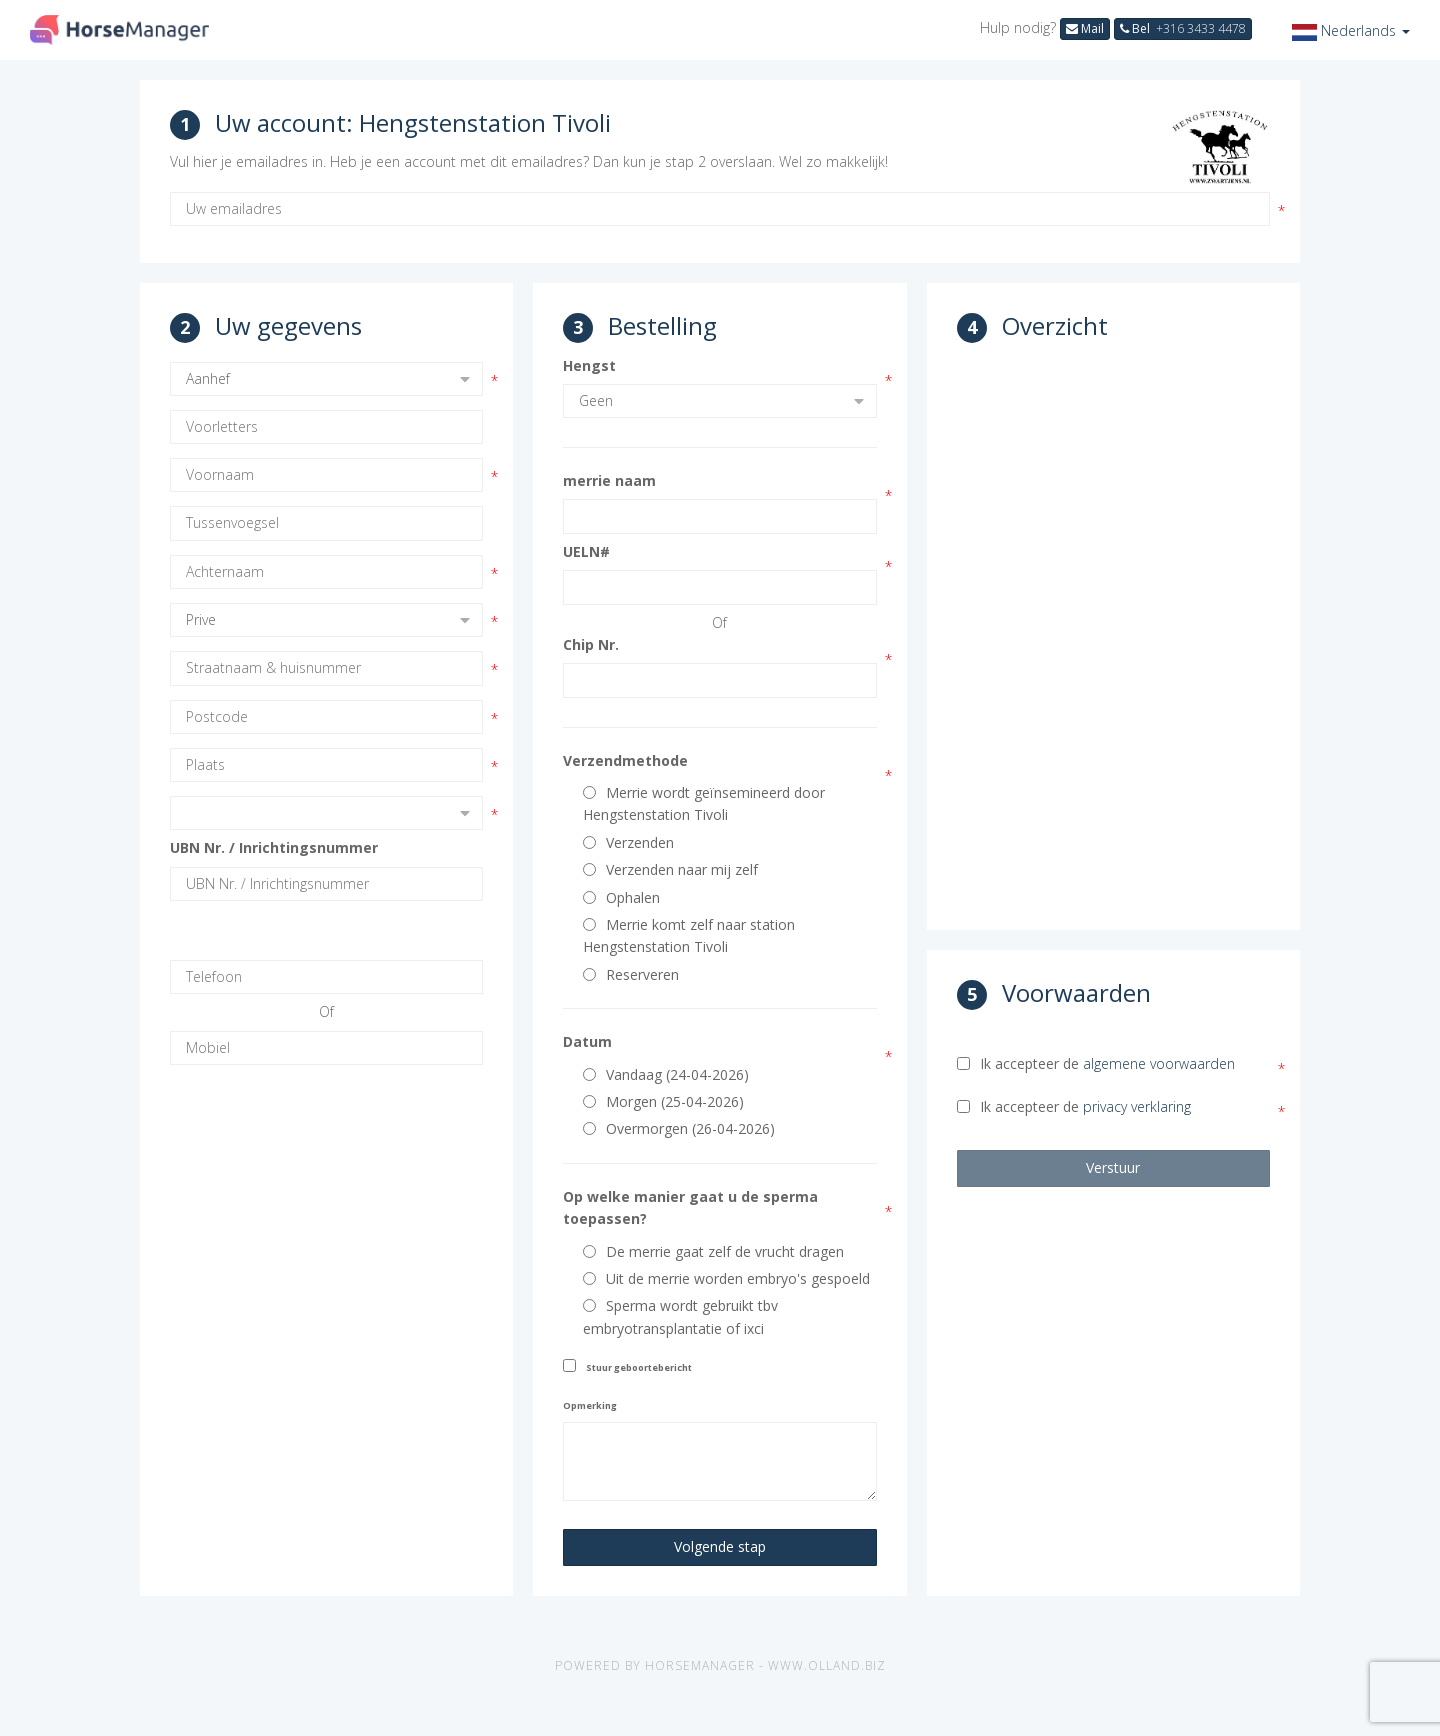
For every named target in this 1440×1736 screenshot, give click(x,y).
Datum (587, 1041)
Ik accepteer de (1096, 1063)
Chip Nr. (591, 644)
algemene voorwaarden (1159, 1063)
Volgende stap (720, 1546)
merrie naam (609, 480)
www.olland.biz (827, 1665)
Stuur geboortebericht (639, 1367)
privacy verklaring (1137, 1106)
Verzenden (628, 842)
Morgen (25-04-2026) (663, 1101)
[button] (1351, 30)
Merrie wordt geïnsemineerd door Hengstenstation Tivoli (704, 803)
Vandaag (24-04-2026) (666, 1074)
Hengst (589, 365)
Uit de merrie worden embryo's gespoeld (726, 1278)
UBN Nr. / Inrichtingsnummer (274, 847)
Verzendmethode (625, 760)
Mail (1085, 28)
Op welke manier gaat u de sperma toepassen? (690, 1207)
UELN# (586, 551)
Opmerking (590, 1405)
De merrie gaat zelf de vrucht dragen (713, 1251)
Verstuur (1113, 1167)
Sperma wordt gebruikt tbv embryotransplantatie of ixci (680, 1316)
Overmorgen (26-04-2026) (679, 1128)
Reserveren (631, 974)
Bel (1183, 28)
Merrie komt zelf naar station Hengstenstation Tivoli (689, 935)
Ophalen (621, 897)
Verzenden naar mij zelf (670, 869)
